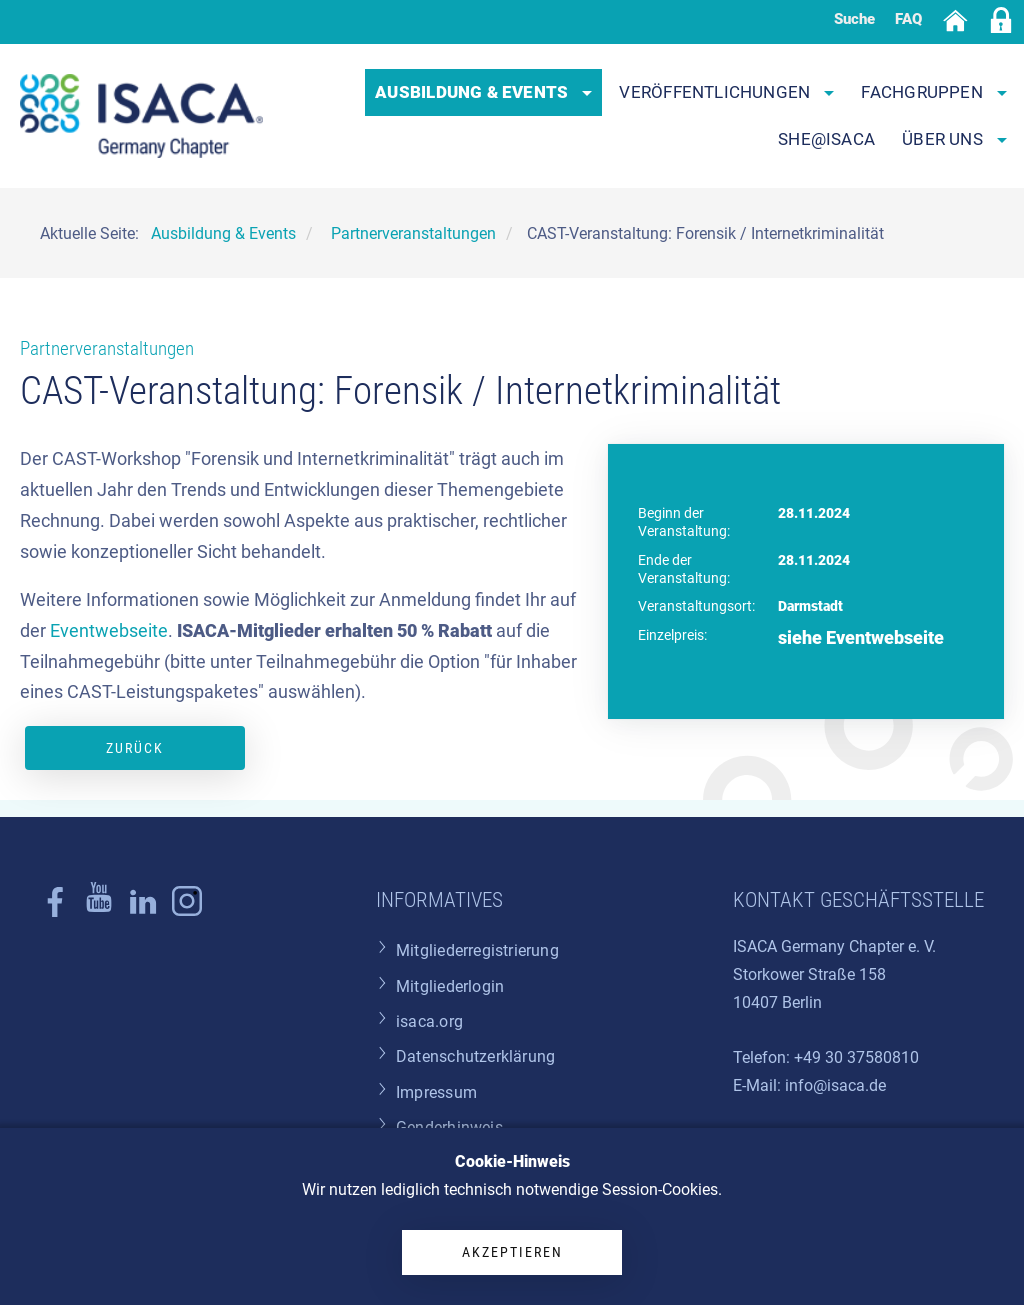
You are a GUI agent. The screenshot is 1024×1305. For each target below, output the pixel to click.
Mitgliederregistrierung (477, 950)
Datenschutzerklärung (475, 1056)
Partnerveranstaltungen (107, 348)
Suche (854, 19)
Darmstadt (810, 606)
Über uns (954, 139)
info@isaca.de (835, 1085)
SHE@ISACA (826, 139)
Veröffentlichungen (726, 92)
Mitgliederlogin (450, 986)
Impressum (436, 1092)
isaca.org (429, 1021)
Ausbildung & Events (483, 92)
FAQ (908, 19)
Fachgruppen (934, 92)
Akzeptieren (512, 1252)
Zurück (135, 748)
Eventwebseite (109, 631)
